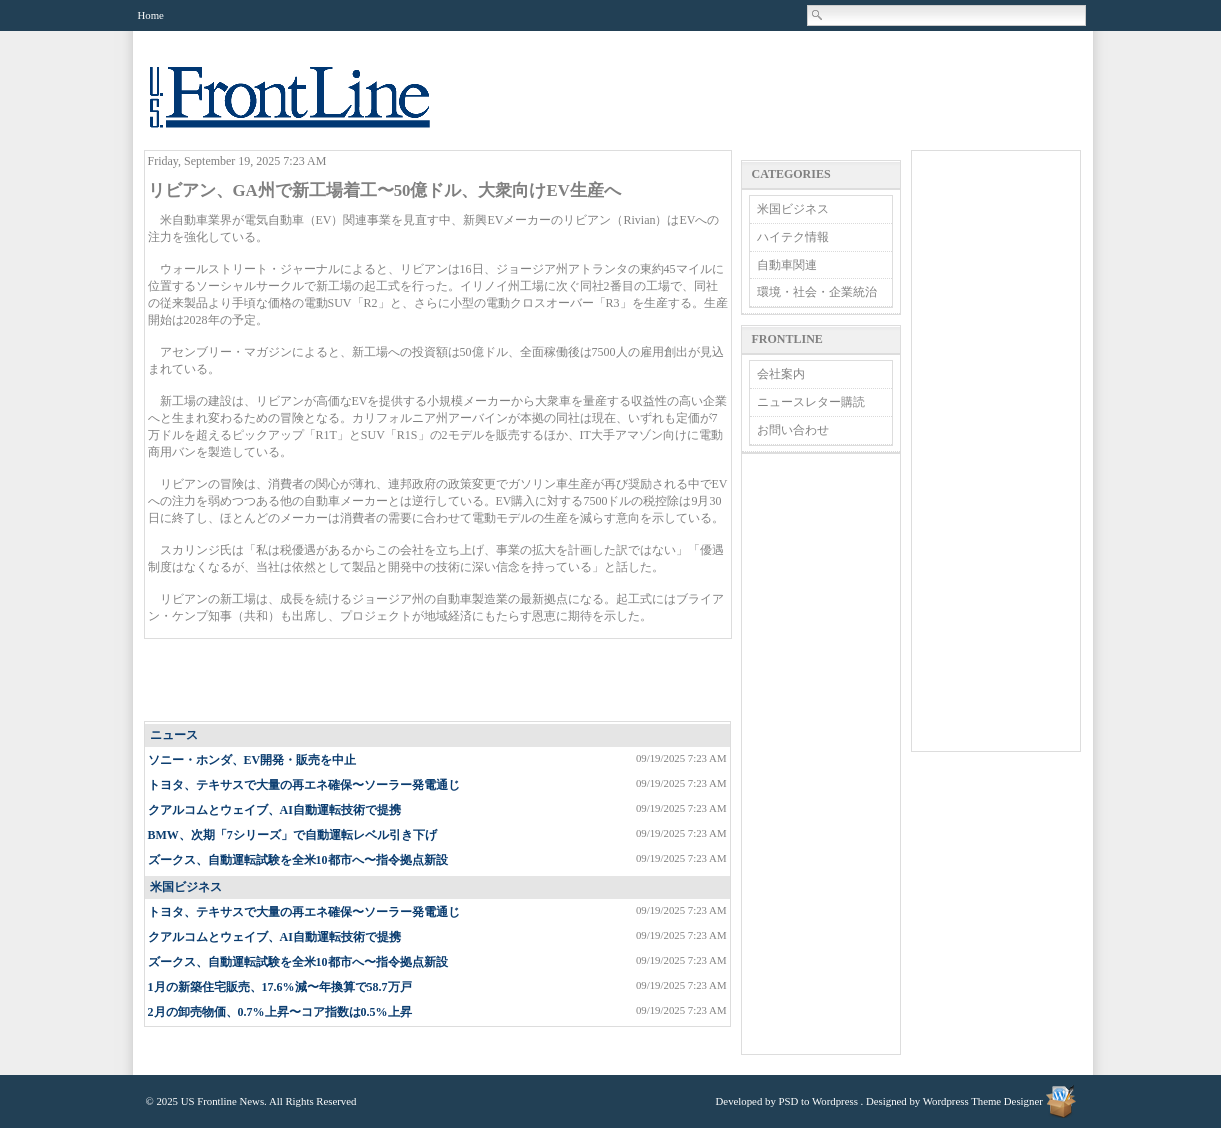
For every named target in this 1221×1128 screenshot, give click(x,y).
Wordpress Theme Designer (983, 1101)
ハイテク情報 (793, 237)
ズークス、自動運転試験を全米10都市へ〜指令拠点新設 (298, 860)
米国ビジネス (186, 887)
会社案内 (781, 374)
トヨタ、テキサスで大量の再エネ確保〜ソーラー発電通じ (304, 785)
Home (151, 15)
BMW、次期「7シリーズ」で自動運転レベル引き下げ (292, 835)
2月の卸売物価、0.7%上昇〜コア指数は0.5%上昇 (280, 1012)
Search (818, 15)
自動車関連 (787, 265)
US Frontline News (310, 108)
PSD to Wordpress (818, 1101)
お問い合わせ (793, 430)
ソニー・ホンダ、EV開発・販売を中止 (252, 760)
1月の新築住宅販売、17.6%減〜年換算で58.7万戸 (280, 987)
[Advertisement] (438, 681)
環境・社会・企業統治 (817, 292)
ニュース (174, 735)
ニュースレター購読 (811, 402)
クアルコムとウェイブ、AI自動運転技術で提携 (274, 810)
